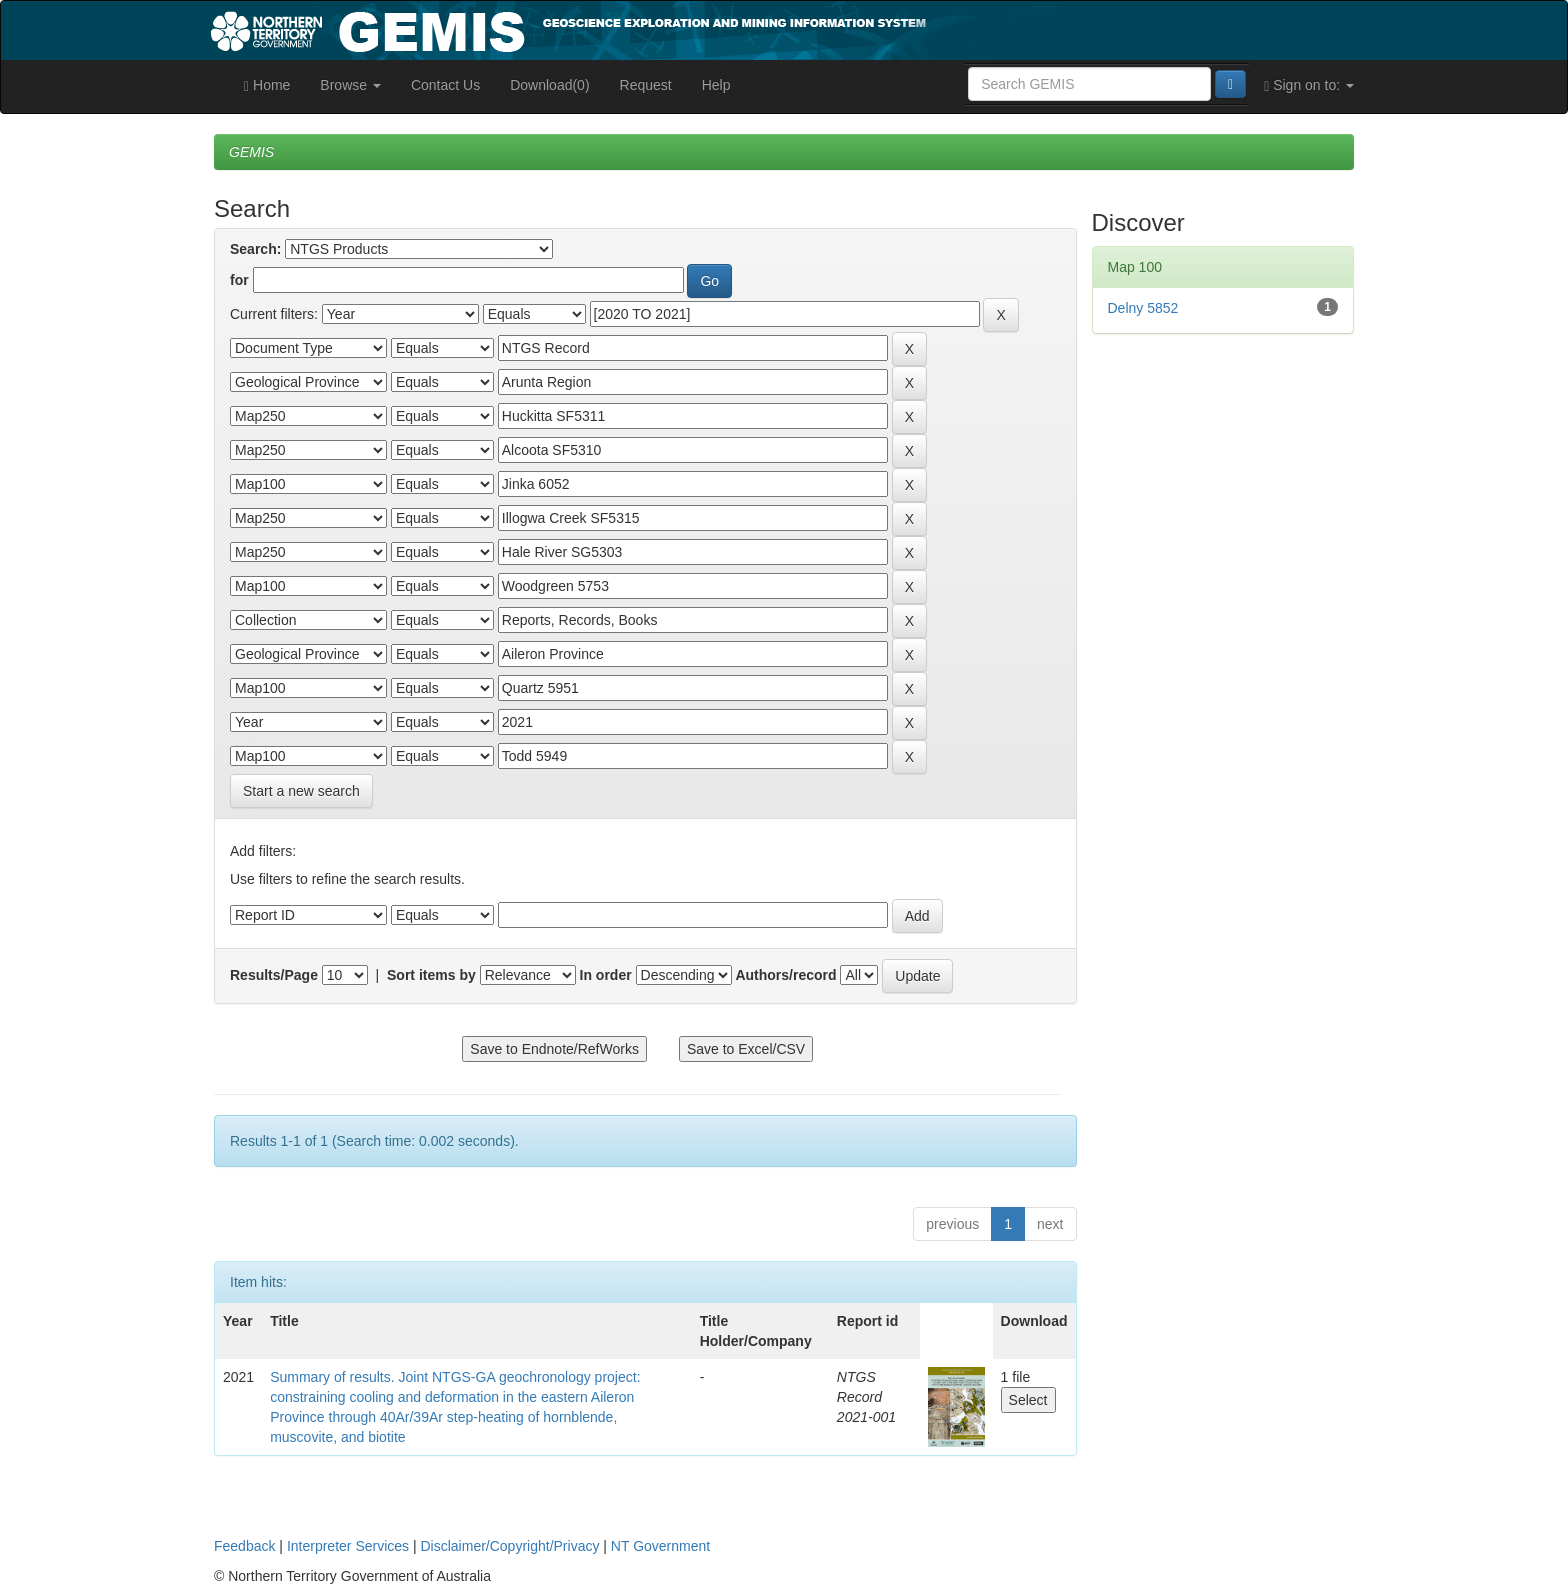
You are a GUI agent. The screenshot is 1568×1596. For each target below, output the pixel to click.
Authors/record (785, 975)
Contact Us (445, 85)
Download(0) (549, 85)
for (239, 280)
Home (267, 85)
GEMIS (251, 152)
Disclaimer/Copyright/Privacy (510, 1546)
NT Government (660, 1546)
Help (716, 85)
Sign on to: (1309, 85)
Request (646, 85)
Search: (255, 249)
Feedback (244, 1546)
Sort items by (431, 975)
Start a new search (301, 791)
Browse (350, 85)
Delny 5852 (1143, 308)
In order (606, 975)
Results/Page (274, 975)
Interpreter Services (348, 1546)
